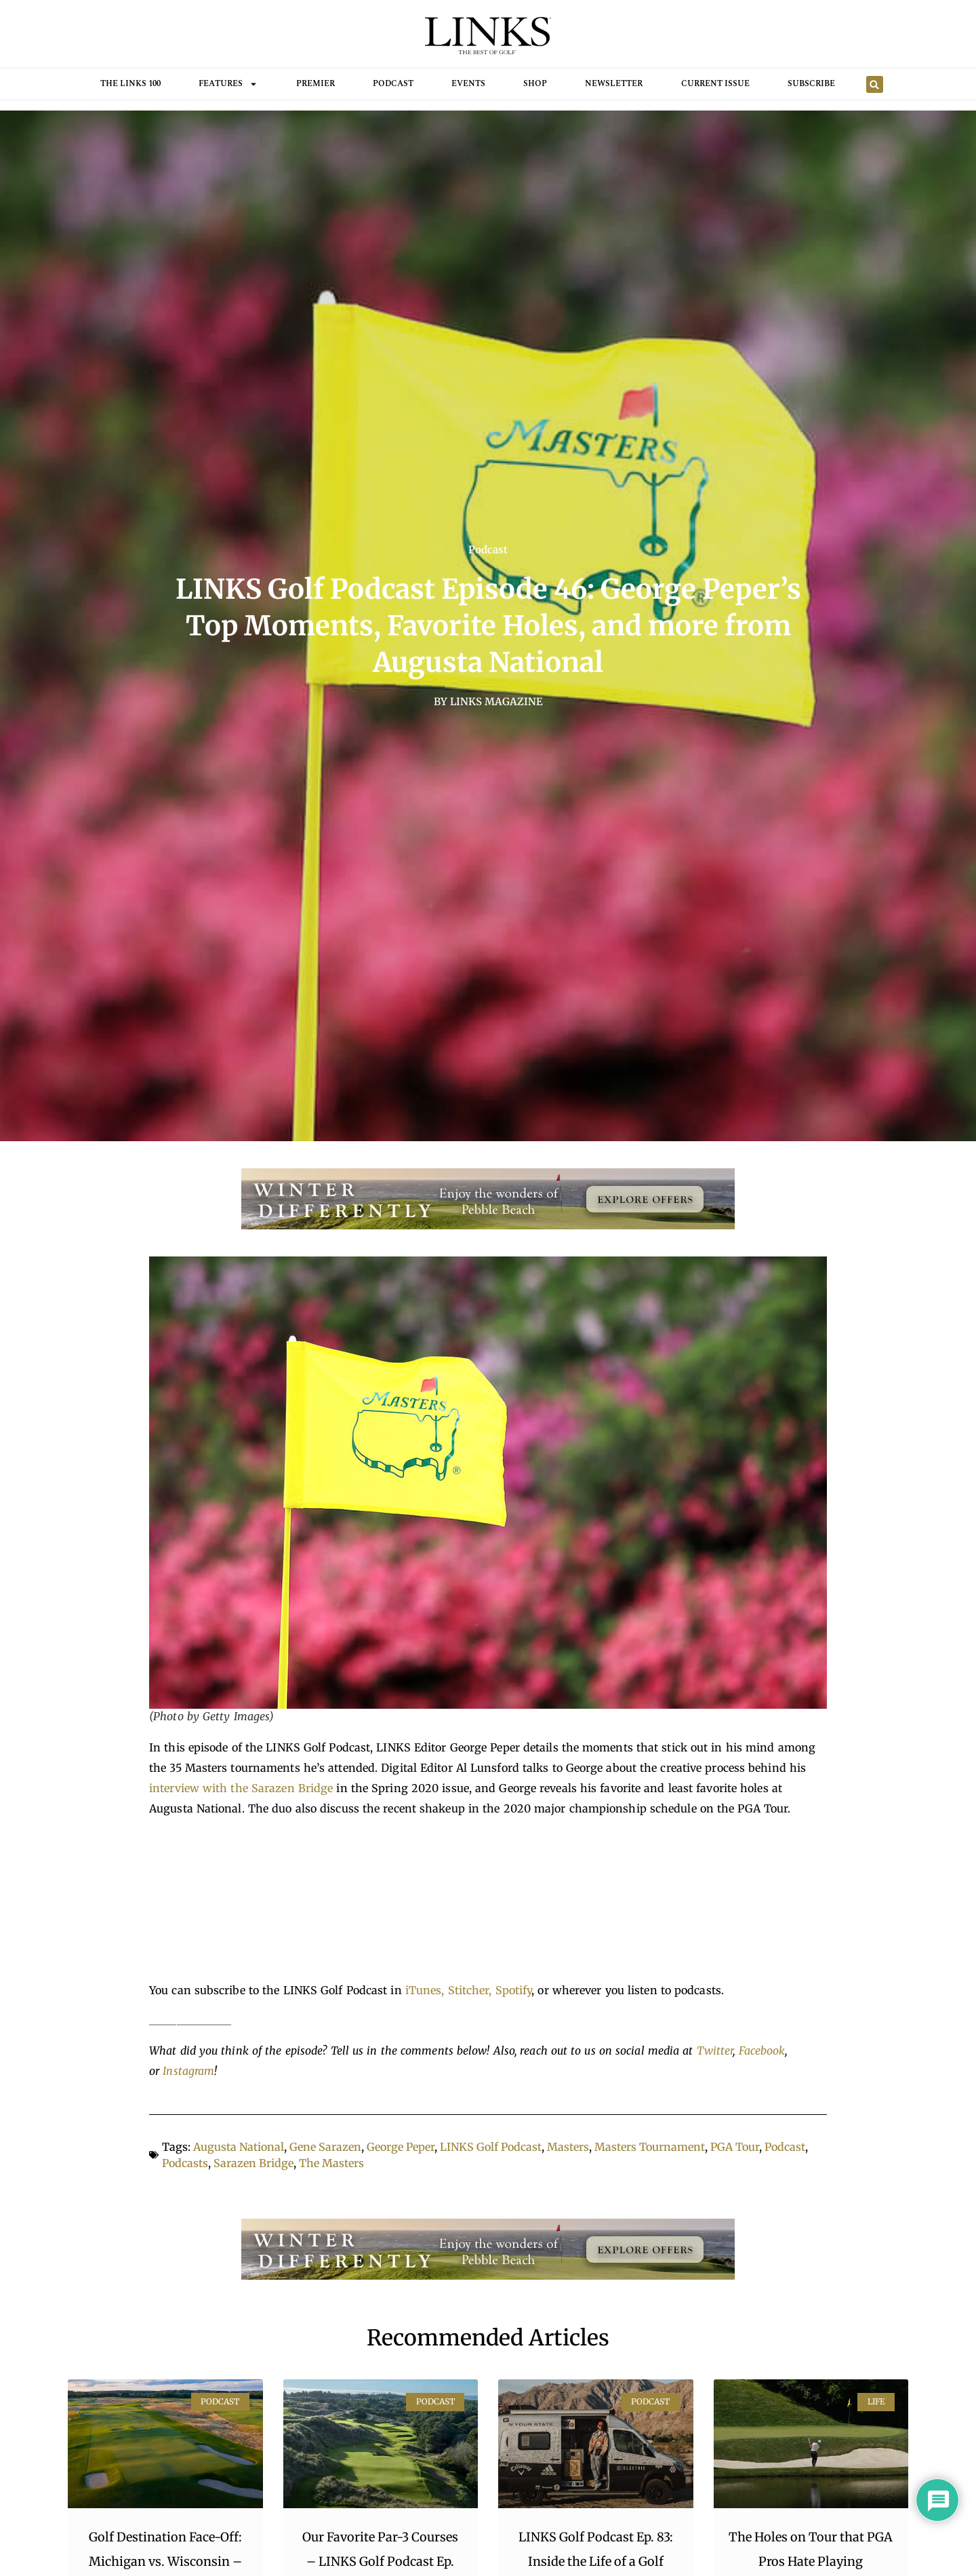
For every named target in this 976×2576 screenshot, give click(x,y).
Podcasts (185, 2163)
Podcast (393, 83)
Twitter (715, 2050)
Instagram (188, 2071)
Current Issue (715, 83)
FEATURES (228, 84)
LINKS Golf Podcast (491, 2147)
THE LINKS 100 (130, 83)
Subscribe (811, 83)
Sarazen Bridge (253, 2163)
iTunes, (426, 1990)
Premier (315, 83)
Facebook (762, 2050)
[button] (874, 84)
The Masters (331, 2163)
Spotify (513, 1990)
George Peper (400, 2147)
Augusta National (238, 2147)
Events (468, 83)
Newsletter (614, 83)
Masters (568, 2147)
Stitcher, (471, 1990)
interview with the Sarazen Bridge (241, 1788)
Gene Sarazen (325, 2147)
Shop (535, 83)
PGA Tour (734, 2147)
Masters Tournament (649, 2147)
